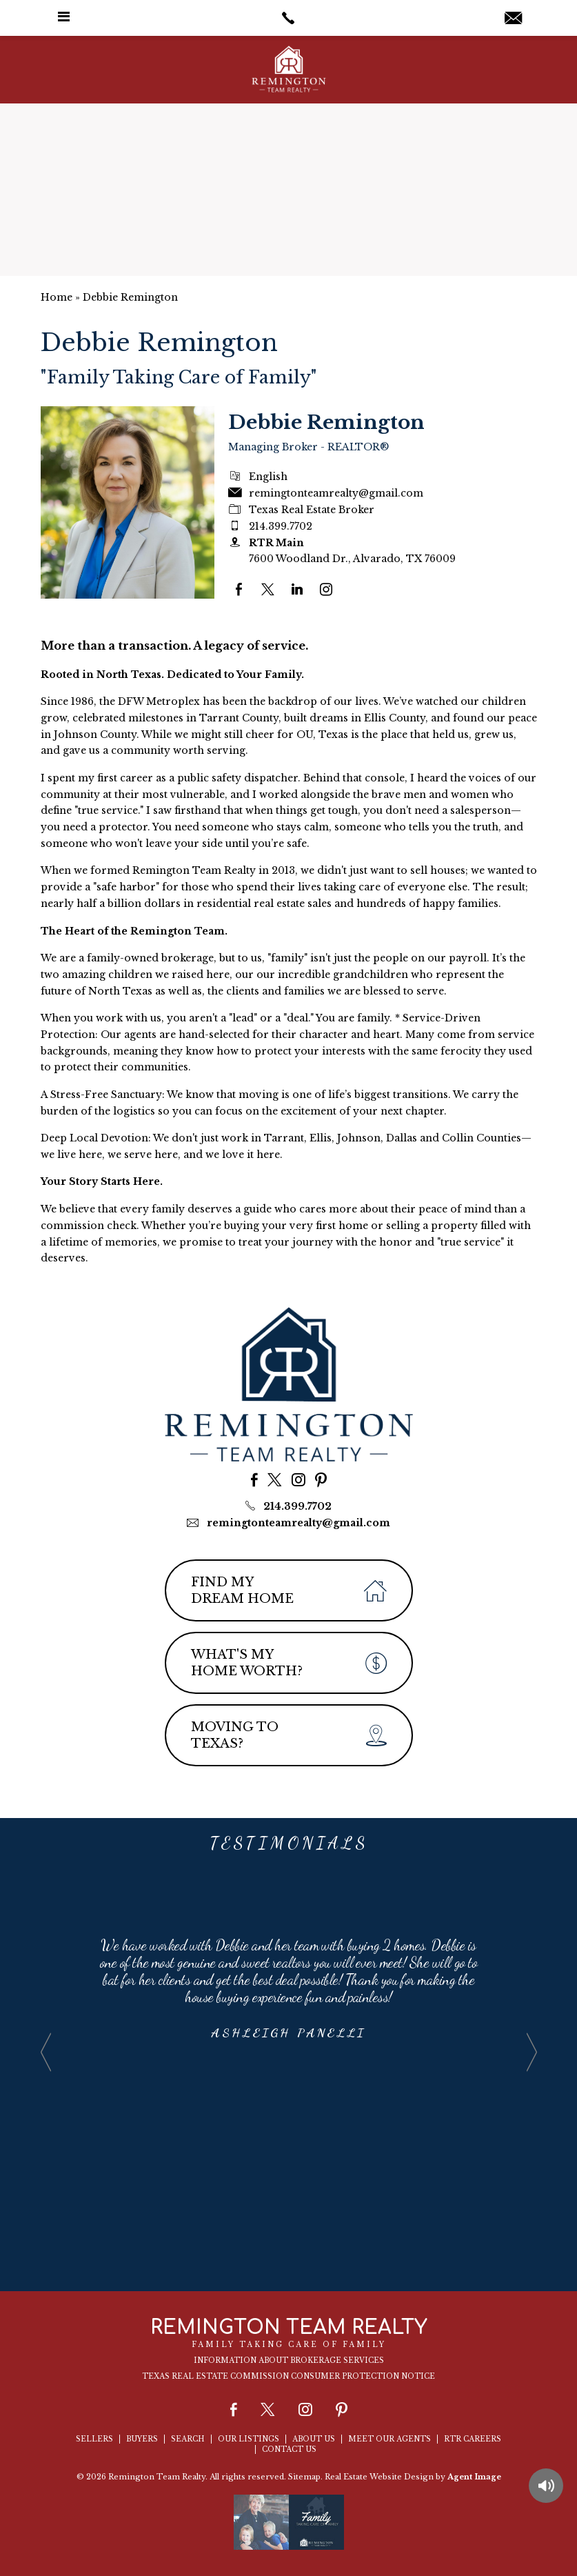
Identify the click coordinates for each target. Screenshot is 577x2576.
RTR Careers (472, 2439)
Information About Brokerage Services (289, 2360)
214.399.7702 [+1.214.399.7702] (280, 526)
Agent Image (474, 2477)
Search (188, 2439)
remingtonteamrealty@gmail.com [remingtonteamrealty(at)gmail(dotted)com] (336, 493)
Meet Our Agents (389, 2439)
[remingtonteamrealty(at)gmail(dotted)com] (513, 19)
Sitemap (304, 2477)
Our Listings (248, 2439)
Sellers (94, 2439)
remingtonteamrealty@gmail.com (298, 1523)
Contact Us (289, 2449)
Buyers (142, 2439)
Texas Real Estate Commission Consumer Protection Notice (288, 2376)
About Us (313, 2439)
